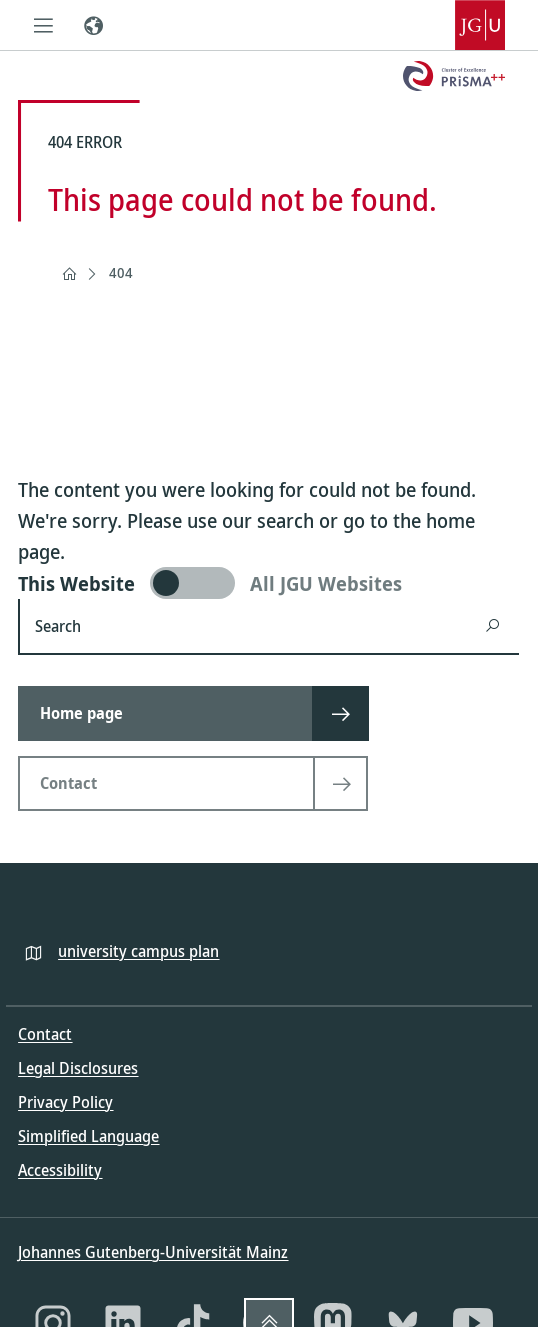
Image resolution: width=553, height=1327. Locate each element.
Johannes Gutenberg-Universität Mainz (153, 1252)
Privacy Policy (65, 1102)
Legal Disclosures (78, 1068)
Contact (45, 1034)
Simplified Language (88, 1136)
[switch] (268, 583)
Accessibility (60, 1170)
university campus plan (138, 951)
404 (121, 272)
